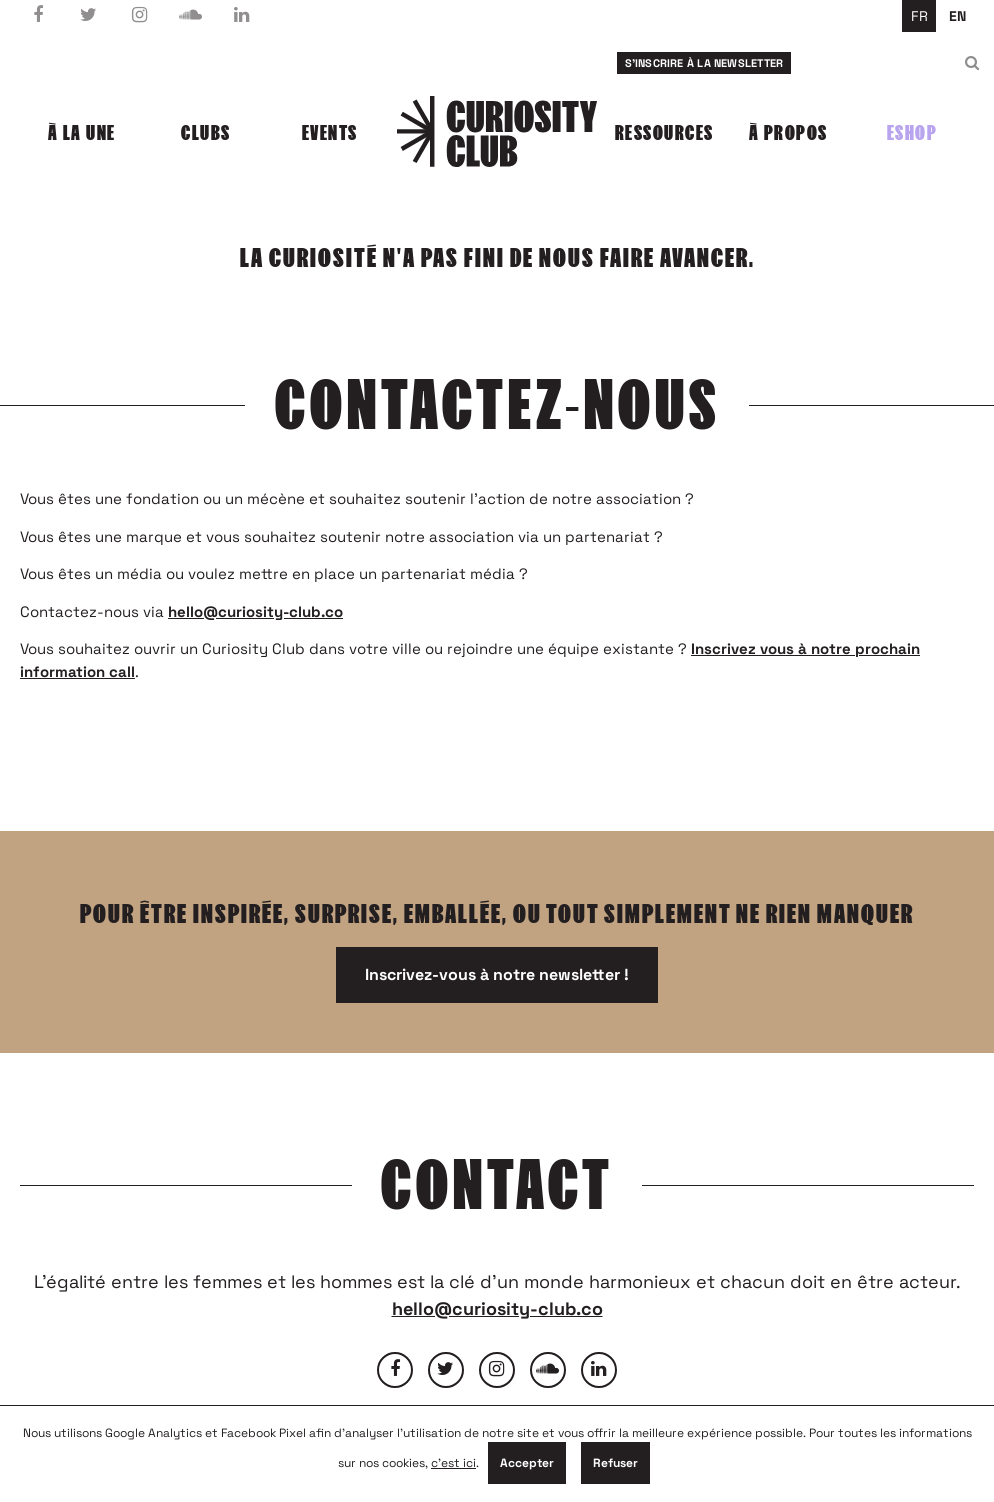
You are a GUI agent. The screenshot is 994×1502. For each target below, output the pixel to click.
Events (330, 133)
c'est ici (453, 1463)
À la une (82, 133)
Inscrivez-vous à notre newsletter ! (497, 974)
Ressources (664, 133)
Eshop (912, 133)
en (957, 16)
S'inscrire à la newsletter (704, 63)
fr (919, 16)
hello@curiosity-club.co (255, 611)
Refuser (615, 1463)
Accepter (527, 1463)
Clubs (206, 133)
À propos (788, 133)
